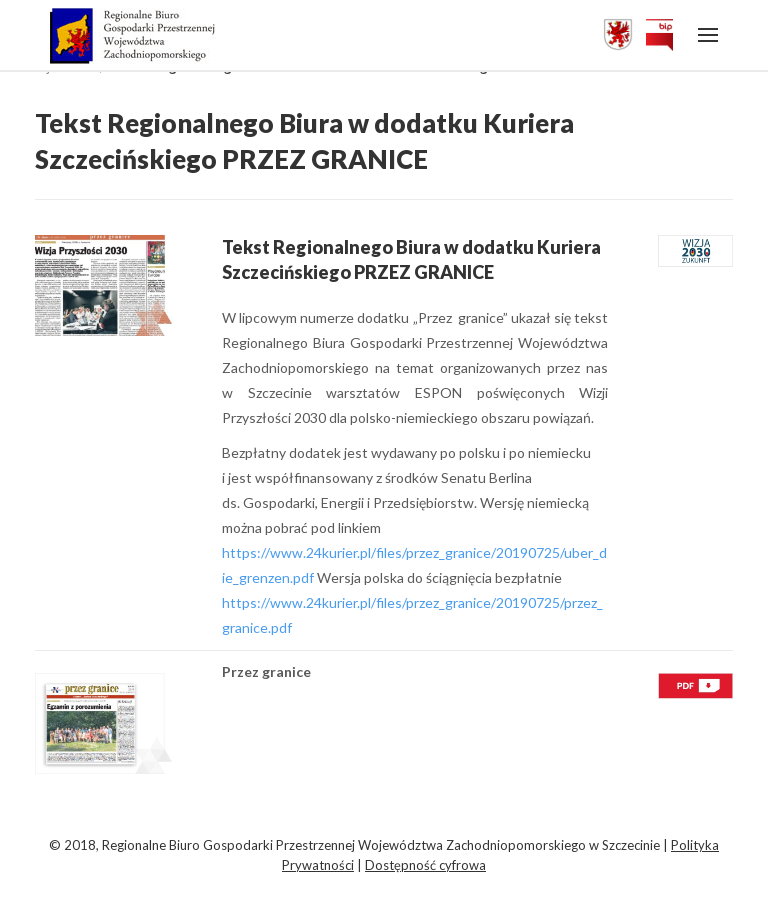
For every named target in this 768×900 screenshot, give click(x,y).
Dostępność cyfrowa (425, 865)
